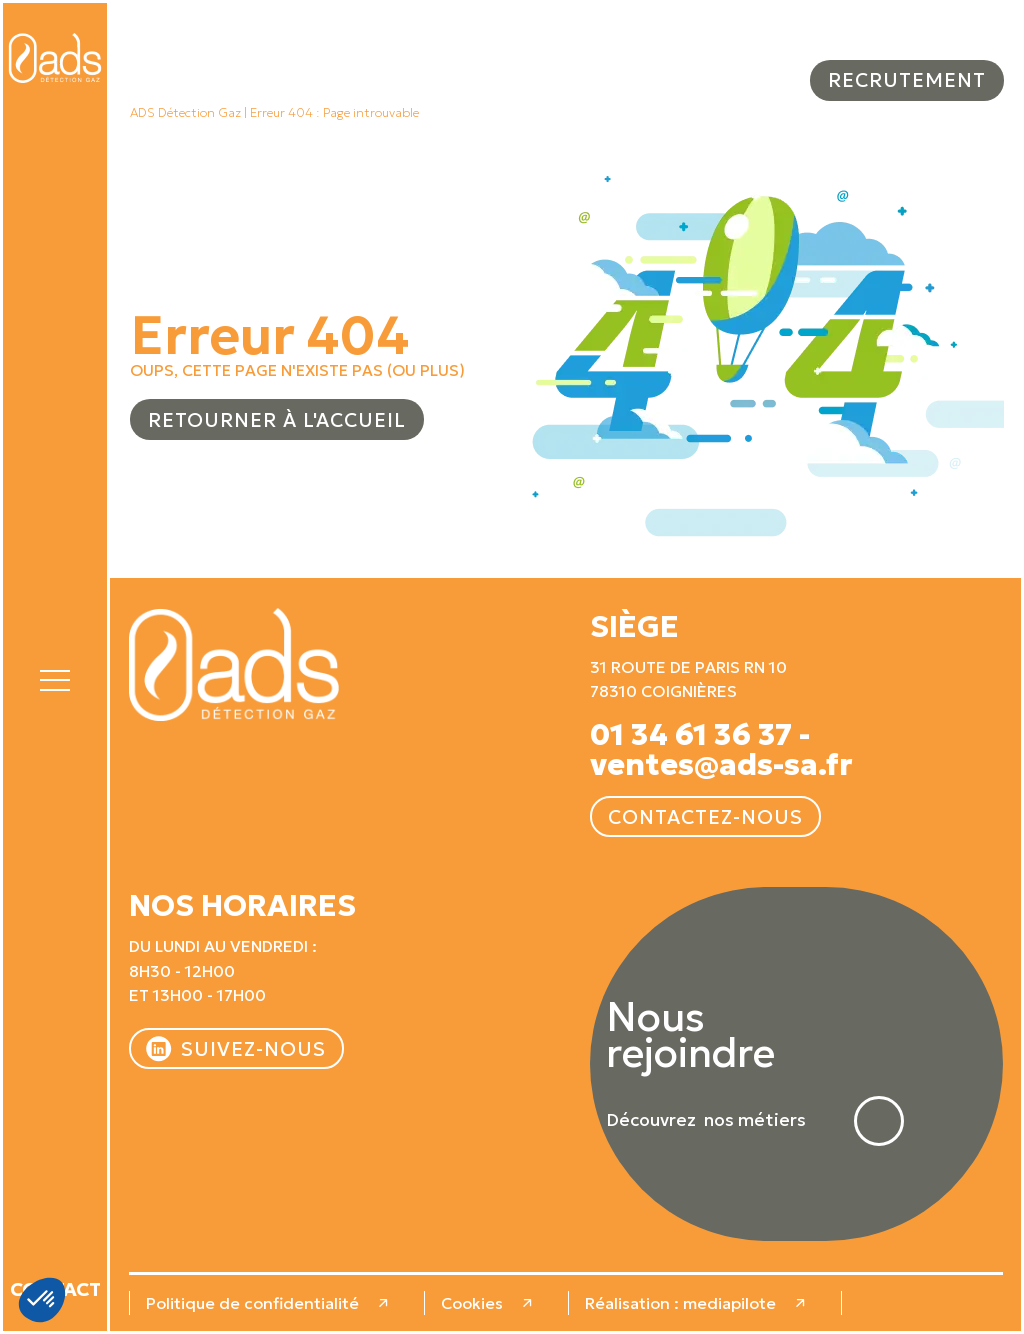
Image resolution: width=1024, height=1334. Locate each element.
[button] (55, 677)
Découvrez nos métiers (706, 1121)
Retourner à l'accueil (277, 420)
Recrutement (907, 80)
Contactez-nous (705, 817)
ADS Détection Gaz (185, 113)
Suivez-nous (253, 1049)
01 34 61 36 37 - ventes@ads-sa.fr (721, 750)
